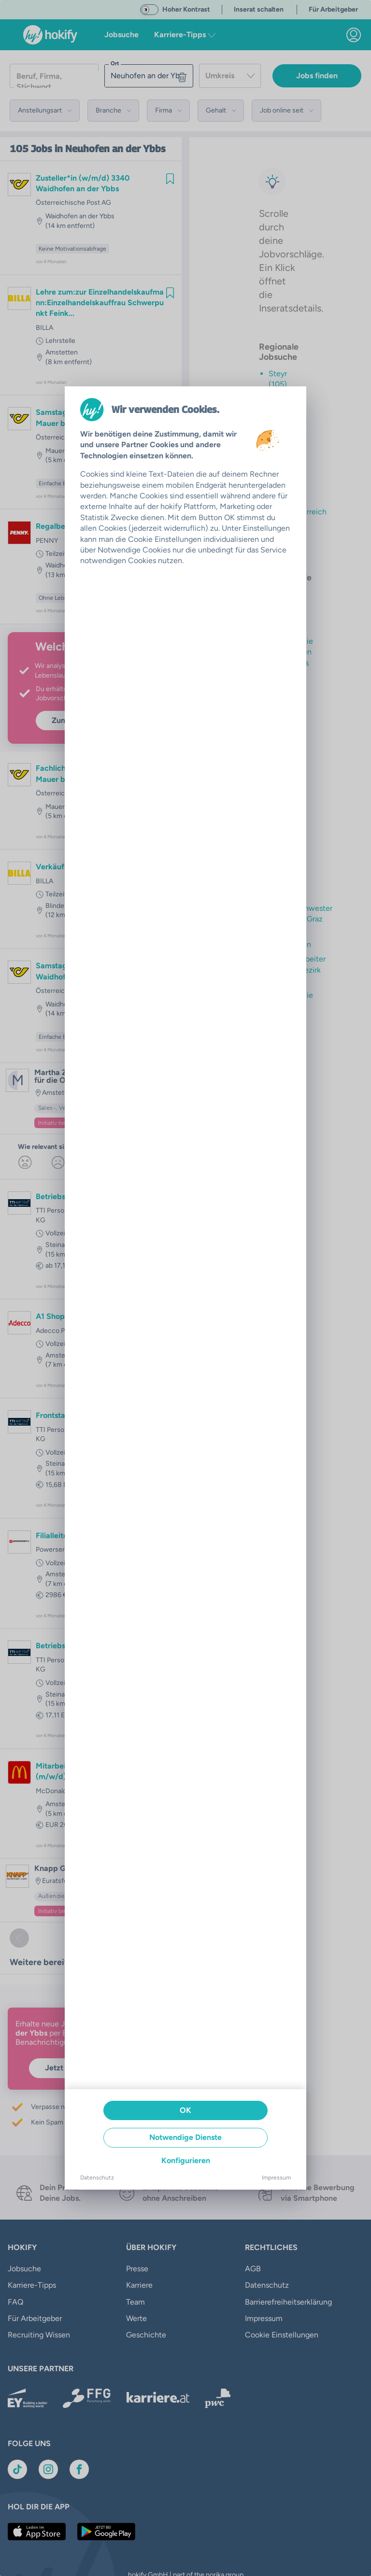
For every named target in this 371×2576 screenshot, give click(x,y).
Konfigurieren (185, 2160)
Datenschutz (97, 2177)
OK (185, 2110)
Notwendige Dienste (185, 2137)
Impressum (276, 2177)
